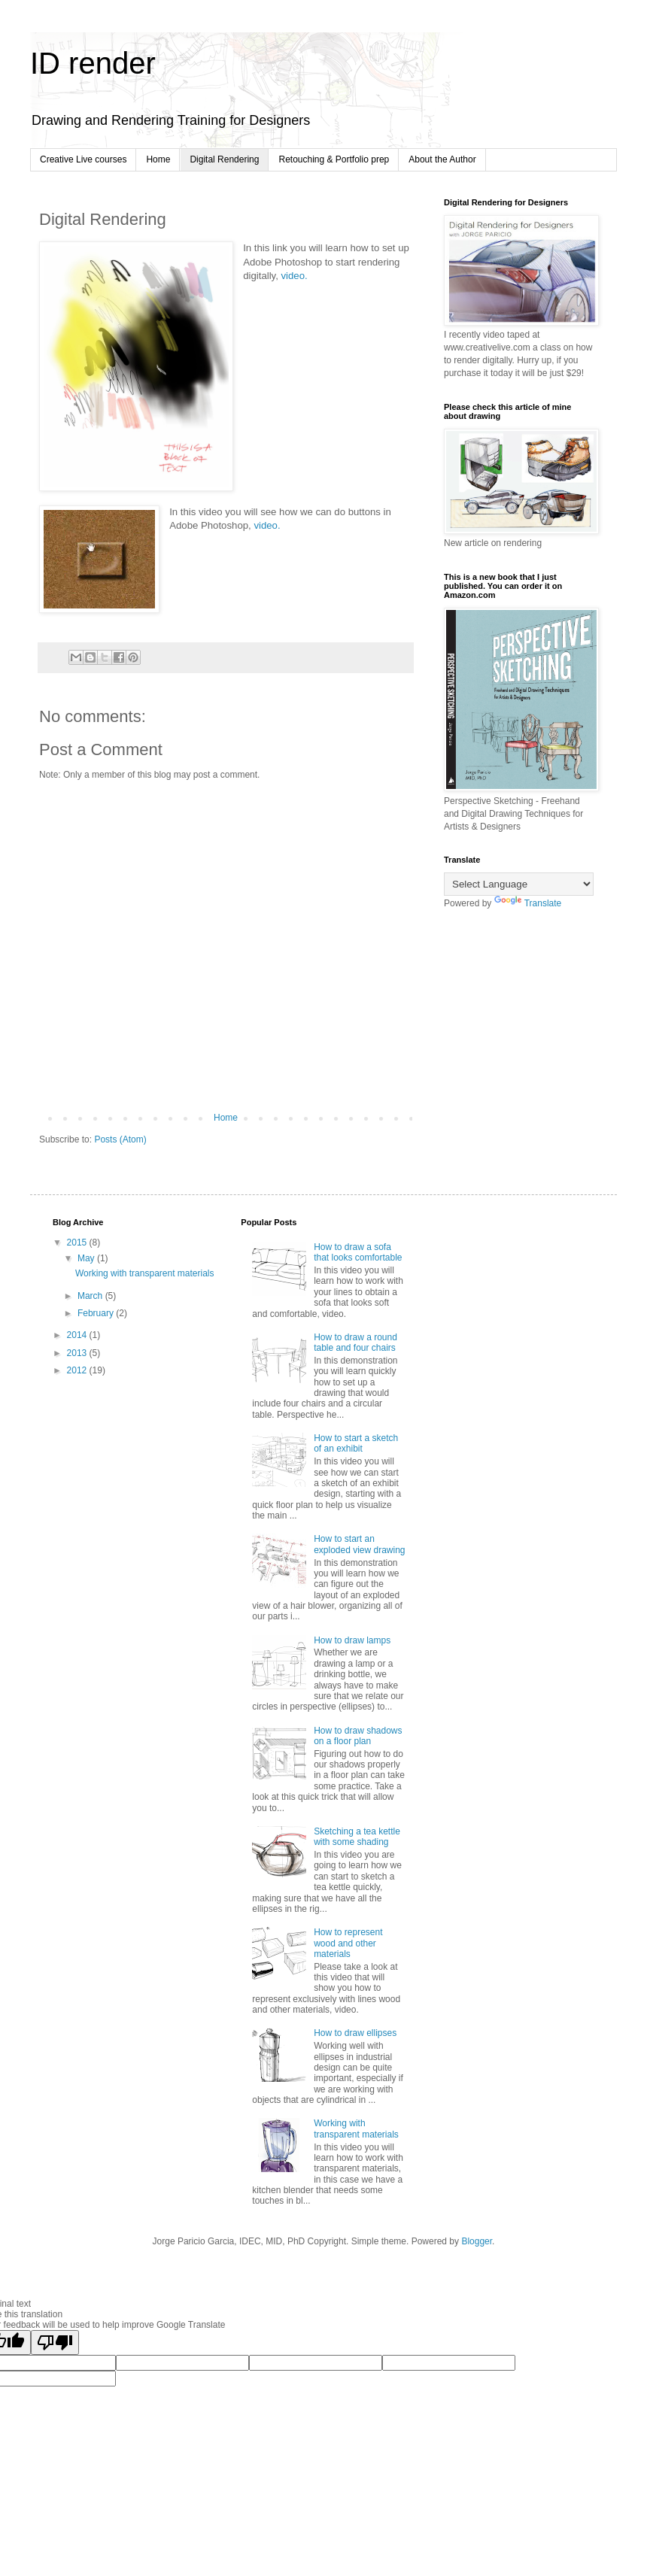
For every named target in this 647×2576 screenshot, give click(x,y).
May (87, 1258)
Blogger (476, 2241)
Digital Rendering (224, 159)
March (91, 1296)
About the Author (442, 159)
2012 (78, 1370)
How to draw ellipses (355, 2033)
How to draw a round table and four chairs (355, 1342)
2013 (78, 1353)
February (96, 1313)
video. (294, 275)
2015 (78, 1242)
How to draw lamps (352, 1640)
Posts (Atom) (120, 1139)
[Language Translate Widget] (519, 884)
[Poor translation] (55, 2342)
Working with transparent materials (144, 1273)
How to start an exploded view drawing (359, 1544)
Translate (528, 903)
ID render (93, 63)
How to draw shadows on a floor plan (358, 1735)
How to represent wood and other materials (348, 1943)
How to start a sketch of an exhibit (356, 1443)
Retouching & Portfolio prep (333, 159)
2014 (78, 1335)
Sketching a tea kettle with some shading (357, 1836)
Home (158, 159)
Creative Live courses (83, 159)
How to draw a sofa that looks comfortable (358, 1252)
